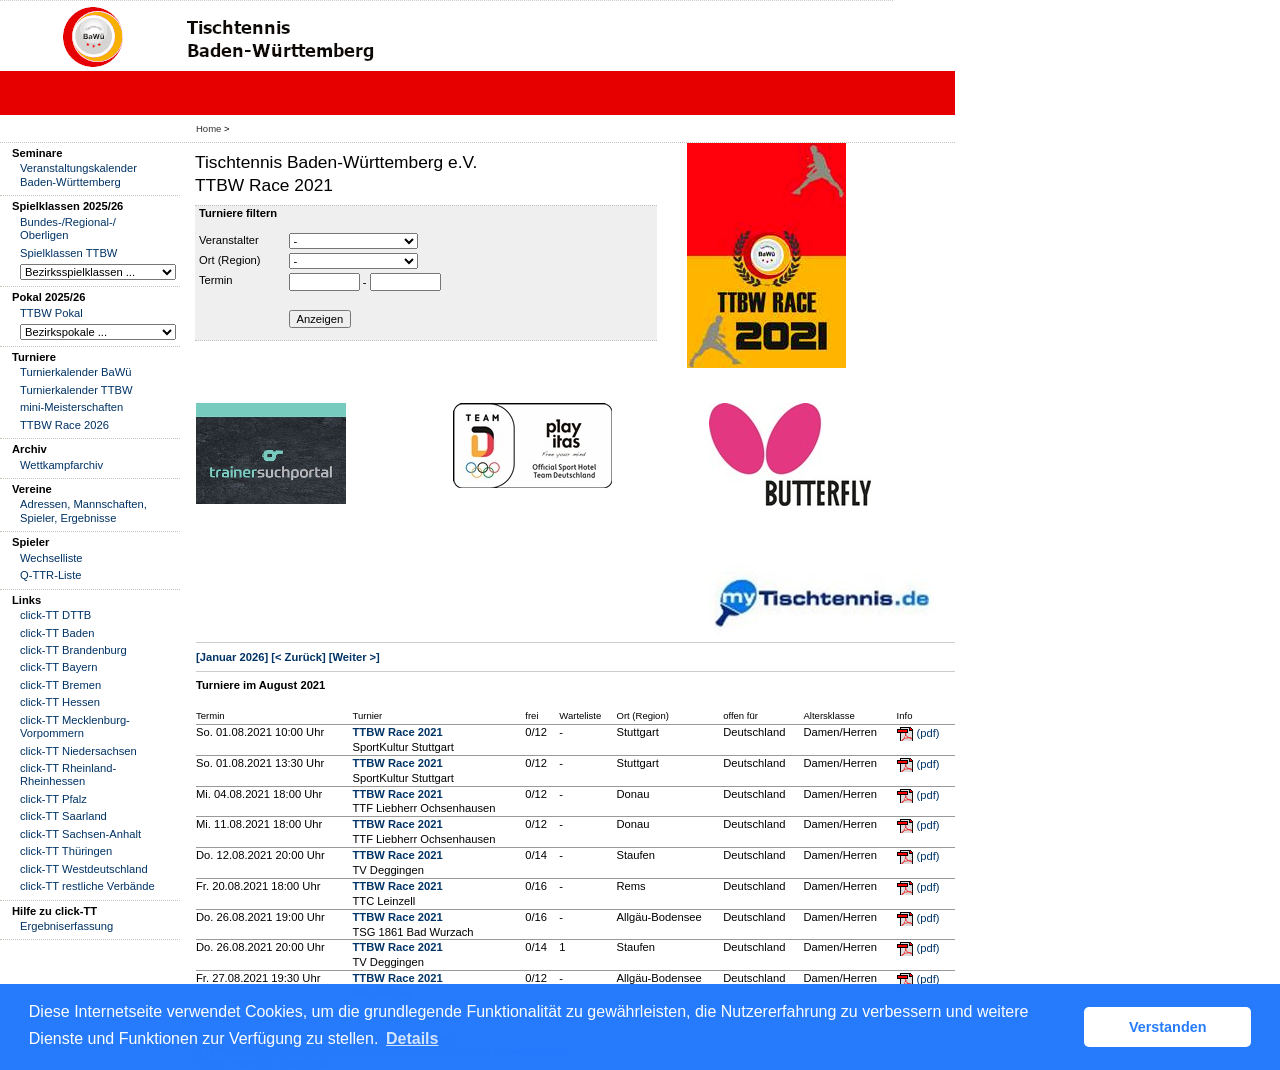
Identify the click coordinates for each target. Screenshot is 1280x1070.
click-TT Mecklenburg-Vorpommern (75, 726)
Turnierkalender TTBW (76, 390)
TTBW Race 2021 (397, 732)
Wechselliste (51, 558)
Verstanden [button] (1168, 1027)
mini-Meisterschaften (71, 407)
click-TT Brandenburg (73, 650)
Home (208, 128)
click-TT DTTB (55, 615)
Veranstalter (229, 240)
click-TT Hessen (60, 702)
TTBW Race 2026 (64, 425)
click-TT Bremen (60, 685)
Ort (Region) (230, 260)
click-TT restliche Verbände (87, 886)
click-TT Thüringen (66, 851)
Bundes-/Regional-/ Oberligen (68, 228)
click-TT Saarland (63, 816)
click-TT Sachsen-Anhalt (80, 834)
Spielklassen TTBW (68, 253)
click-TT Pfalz (53, 799)
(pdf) (928, 733)
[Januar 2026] (232, 657)
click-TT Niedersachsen (78, 751)
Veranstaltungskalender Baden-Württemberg (78, 174)
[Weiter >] (354, 657)
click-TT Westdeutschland (84, 869)
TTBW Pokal (51, 313)
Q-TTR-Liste (51, 575)
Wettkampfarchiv (61, 465)
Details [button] (412, 1038)
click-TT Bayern (59, 667)
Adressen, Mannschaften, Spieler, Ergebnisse (83, 510)
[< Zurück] (298, 657)
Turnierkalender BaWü (76, 372)
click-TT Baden (57, 633)
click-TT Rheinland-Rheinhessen (68, 774)
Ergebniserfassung (66, 926)
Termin (216, 280)
